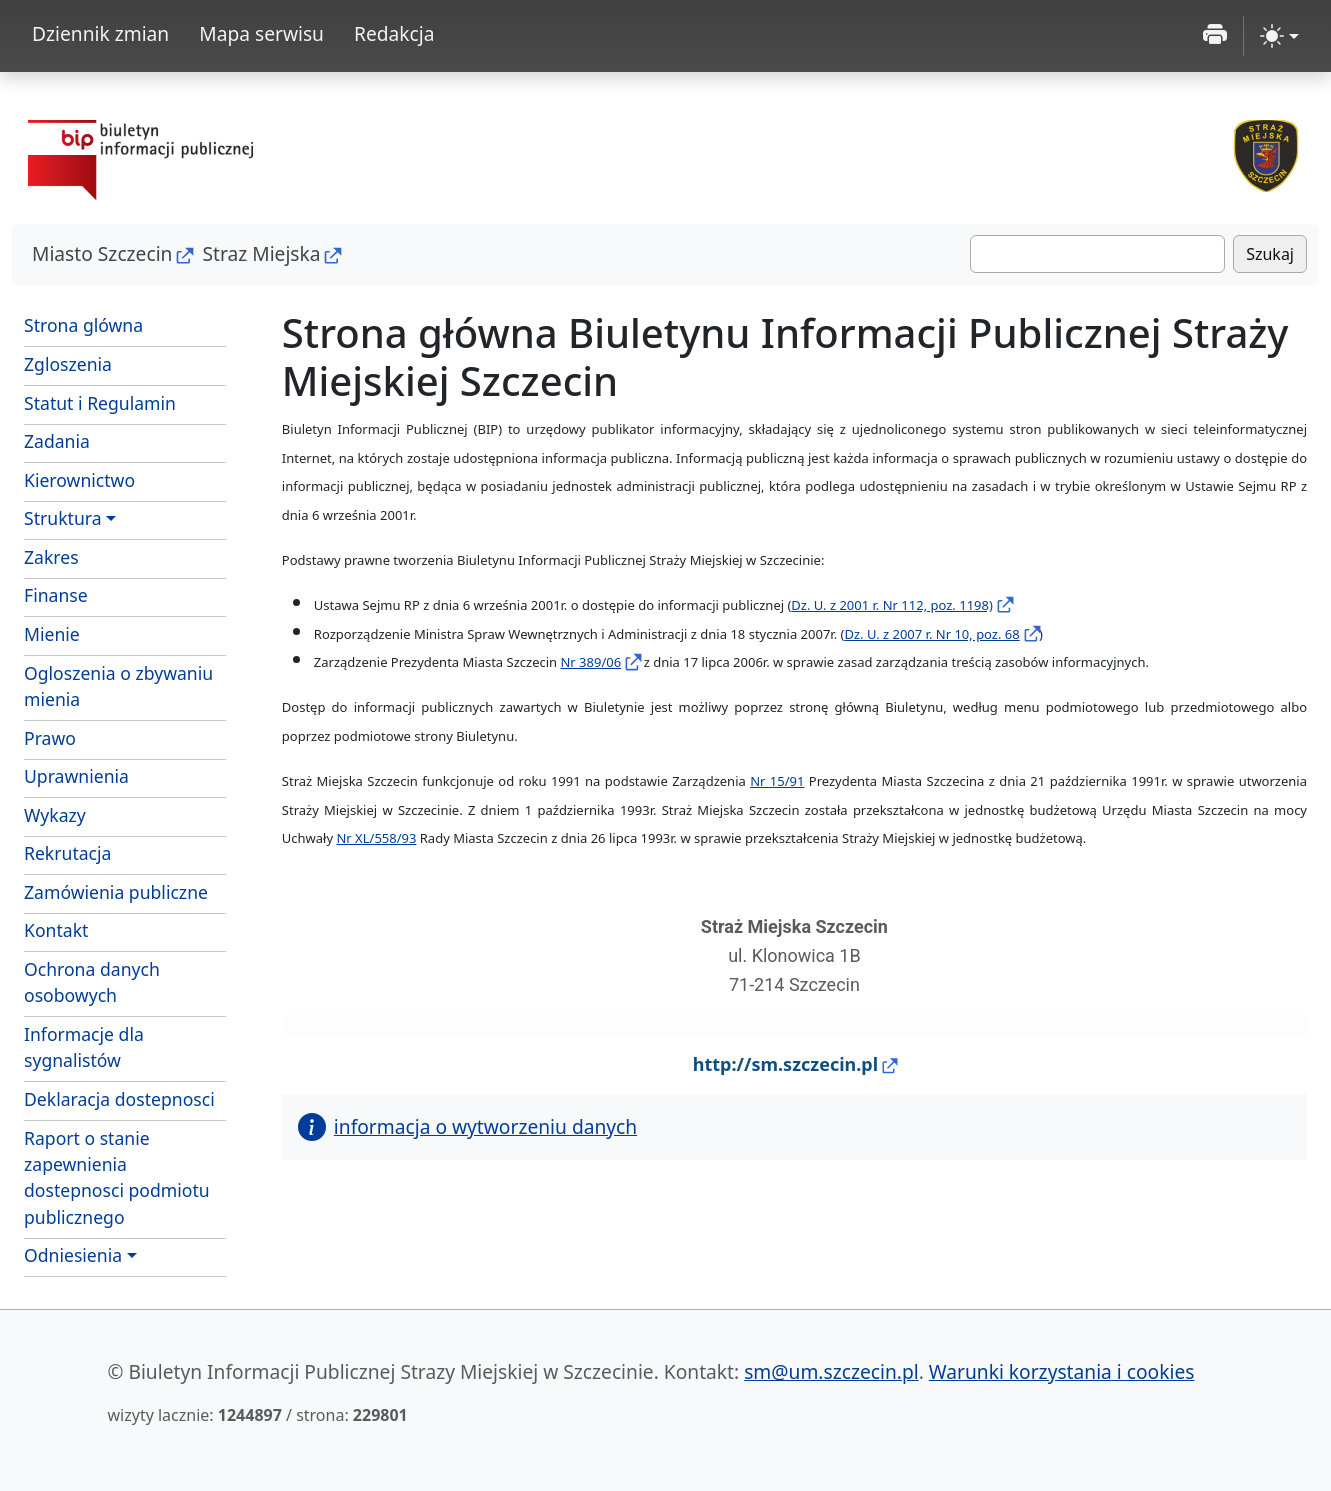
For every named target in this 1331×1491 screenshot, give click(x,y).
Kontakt (56, 930)
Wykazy (55, 815)
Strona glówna (83, 325)
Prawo (50, 738)
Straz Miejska (261, 253)
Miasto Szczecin (102, 253)
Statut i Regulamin (125, 402)
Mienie (125, 633)
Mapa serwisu (261, 33)
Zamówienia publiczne (116, 892)
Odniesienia (73, 1255)
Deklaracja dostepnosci (119, 1099)
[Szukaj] (1097, 254)
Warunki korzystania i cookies (1062, 1371)
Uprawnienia (76, 776)
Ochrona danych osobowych (92, 982)
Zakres (125, 556)
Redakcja (394, 33)
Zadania (125, 440)
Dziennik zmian (100, 33)
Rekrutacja (67, 853)
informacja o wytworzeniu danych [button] (467, 1126)
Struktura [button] (63, 518)
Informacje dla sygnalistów (84, 1047)
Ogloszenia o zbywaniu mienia (118, 686)
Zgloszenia (125, 363)
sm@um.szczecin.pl (831, 1371)
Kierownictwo (79, 480)
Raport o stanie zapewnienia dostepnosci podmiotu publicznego (117, 1177)
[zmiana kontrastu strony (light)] (1279, 36)
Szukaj (1270, 254)
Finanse (56, 595)
